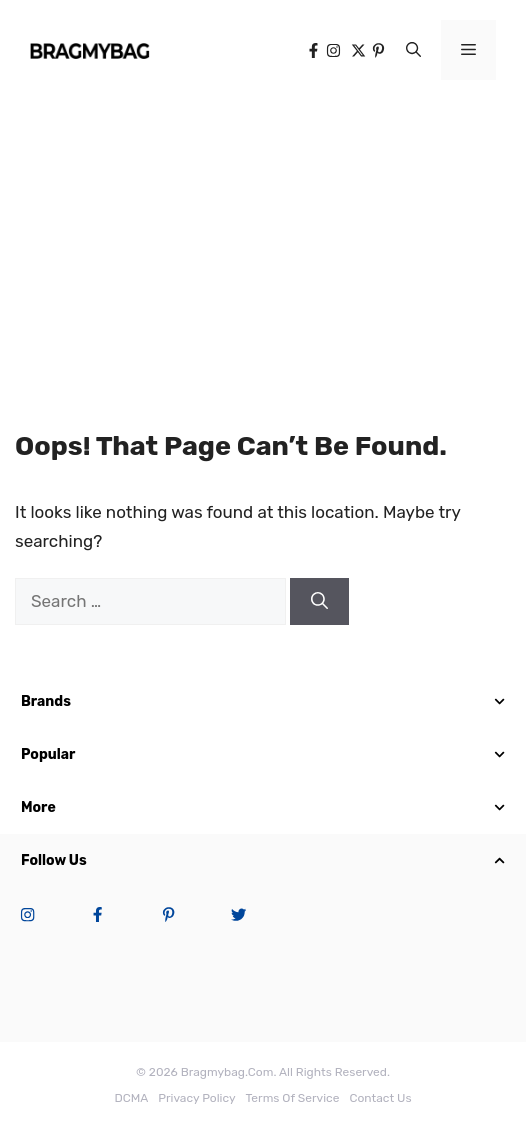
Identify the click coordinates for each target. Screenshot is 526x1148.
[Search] (319, 602)
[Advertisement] (263, 250)
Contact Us (380, 1098)
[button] (413, 50)
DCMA (131, 1098)
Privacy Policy (196, 1098)
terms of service (293, 1098)
